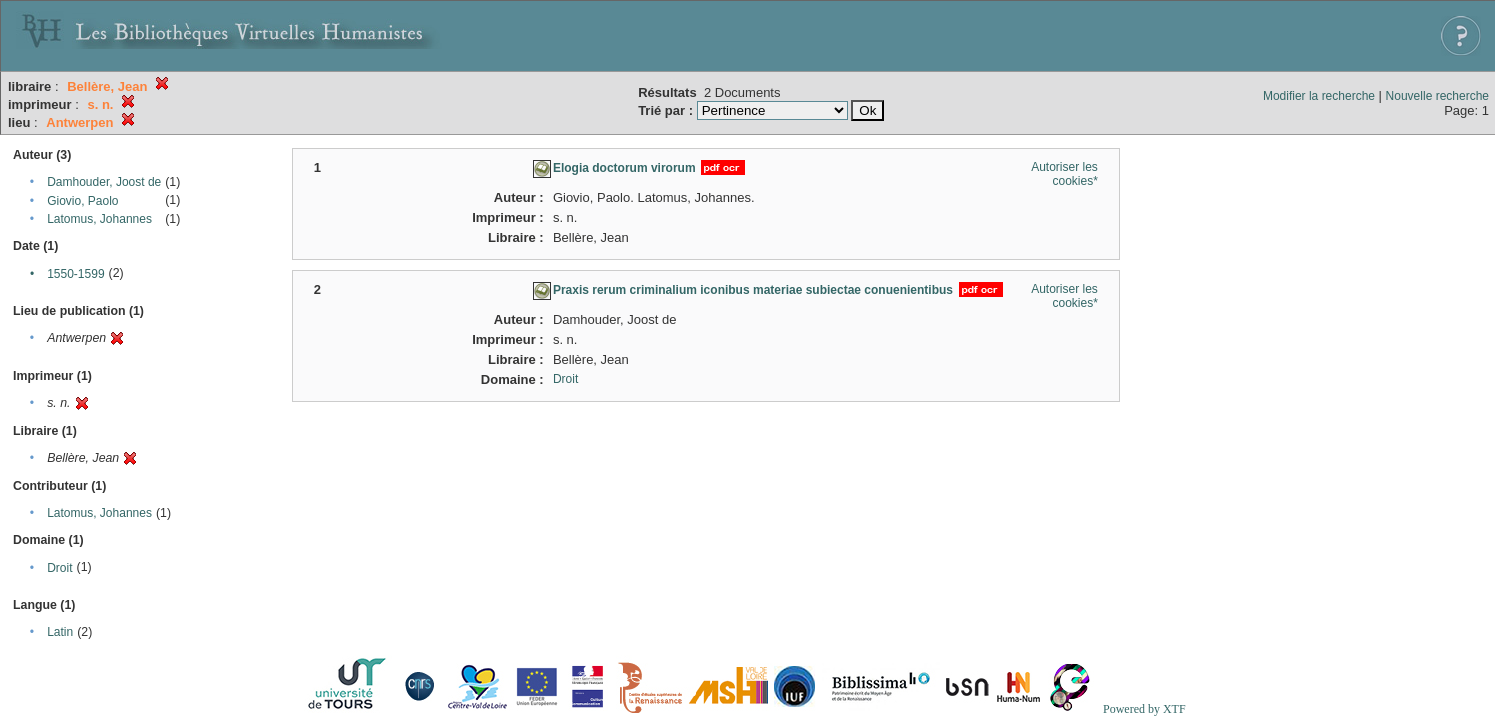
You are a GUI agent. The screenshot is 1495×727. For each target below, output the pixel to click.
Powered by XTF (1144, 709)
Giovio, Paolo (82, 201)
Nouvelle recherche (1437, 96)
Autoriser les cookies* (1064, 174)
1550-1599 (75, 274)
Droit (59, 568)
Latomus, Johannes (99, 219)
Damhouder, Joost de (104, 182)
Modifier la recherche (1319, 96)
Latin (60, 632)
